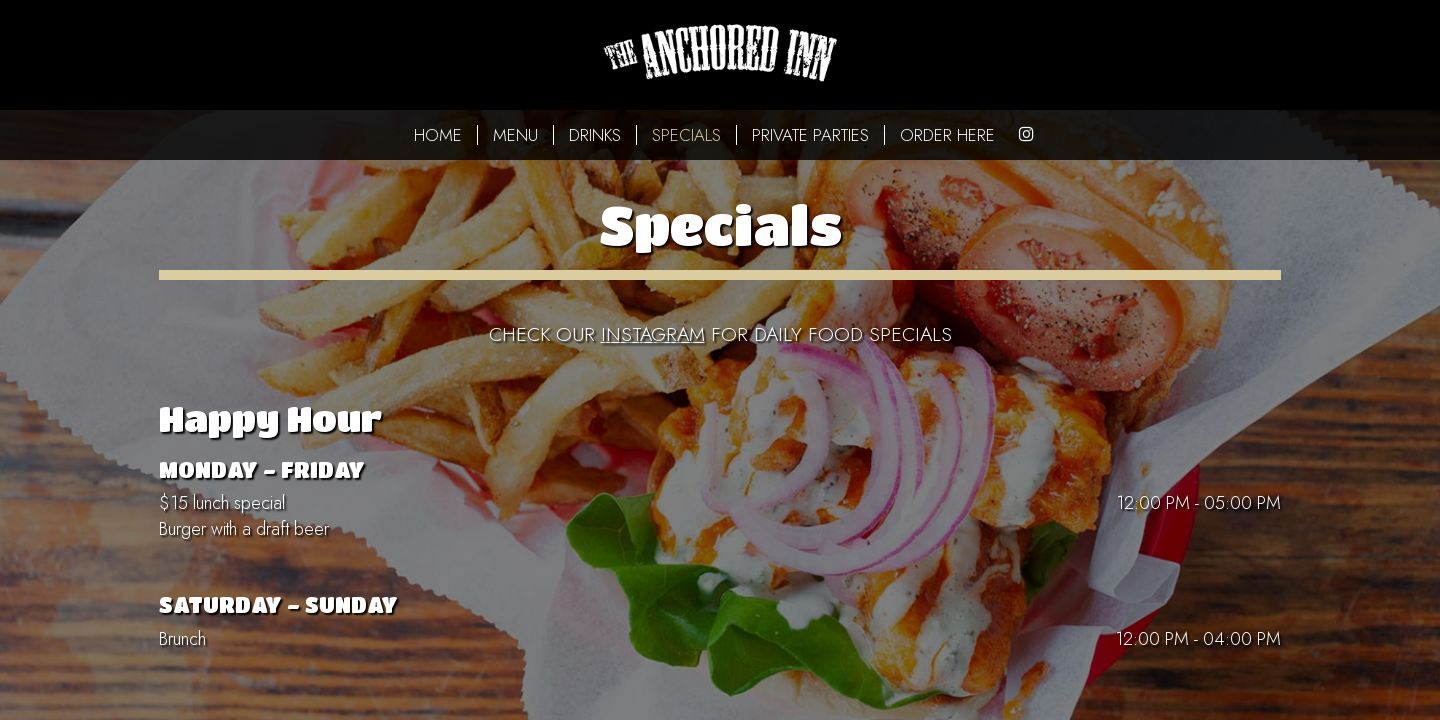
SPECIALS (686, 135)
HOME (438, 135)
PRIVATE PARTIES (810, 135)
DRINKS (595, 135)
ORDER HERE (947, 135)
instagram (653, 334)
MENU (515, 135)
